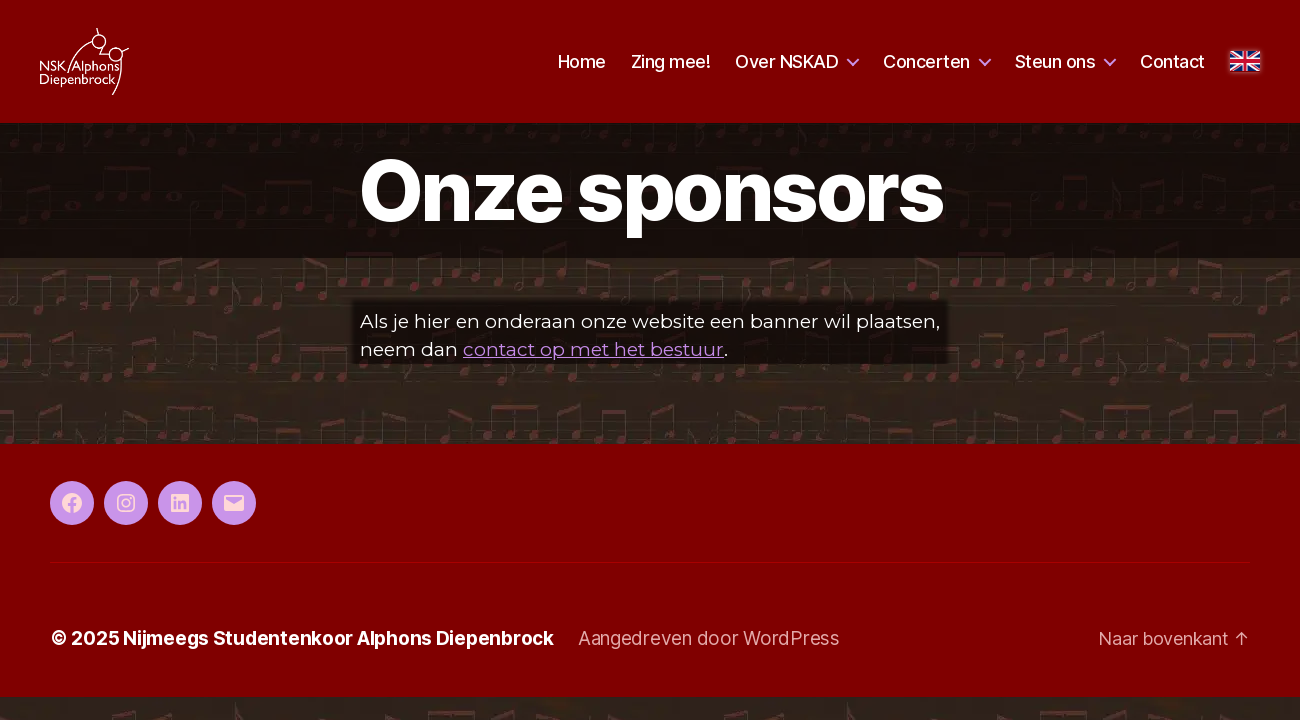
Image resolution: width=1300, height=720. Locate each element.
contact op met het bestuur (593, 373)
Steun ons (1055, 72)
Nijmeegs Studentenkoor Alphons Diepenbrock (338, 662)
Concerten (926, 72)
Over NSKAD (786, 72)
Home (582, 72)
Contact (1172, 72)
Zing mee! (671, 72)
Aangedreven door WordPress (709, 662)
